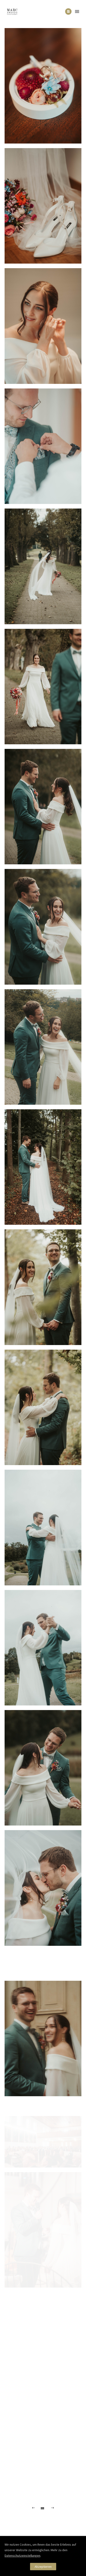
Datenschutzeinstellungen (22, 2555)
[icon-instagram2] (68, 11)
